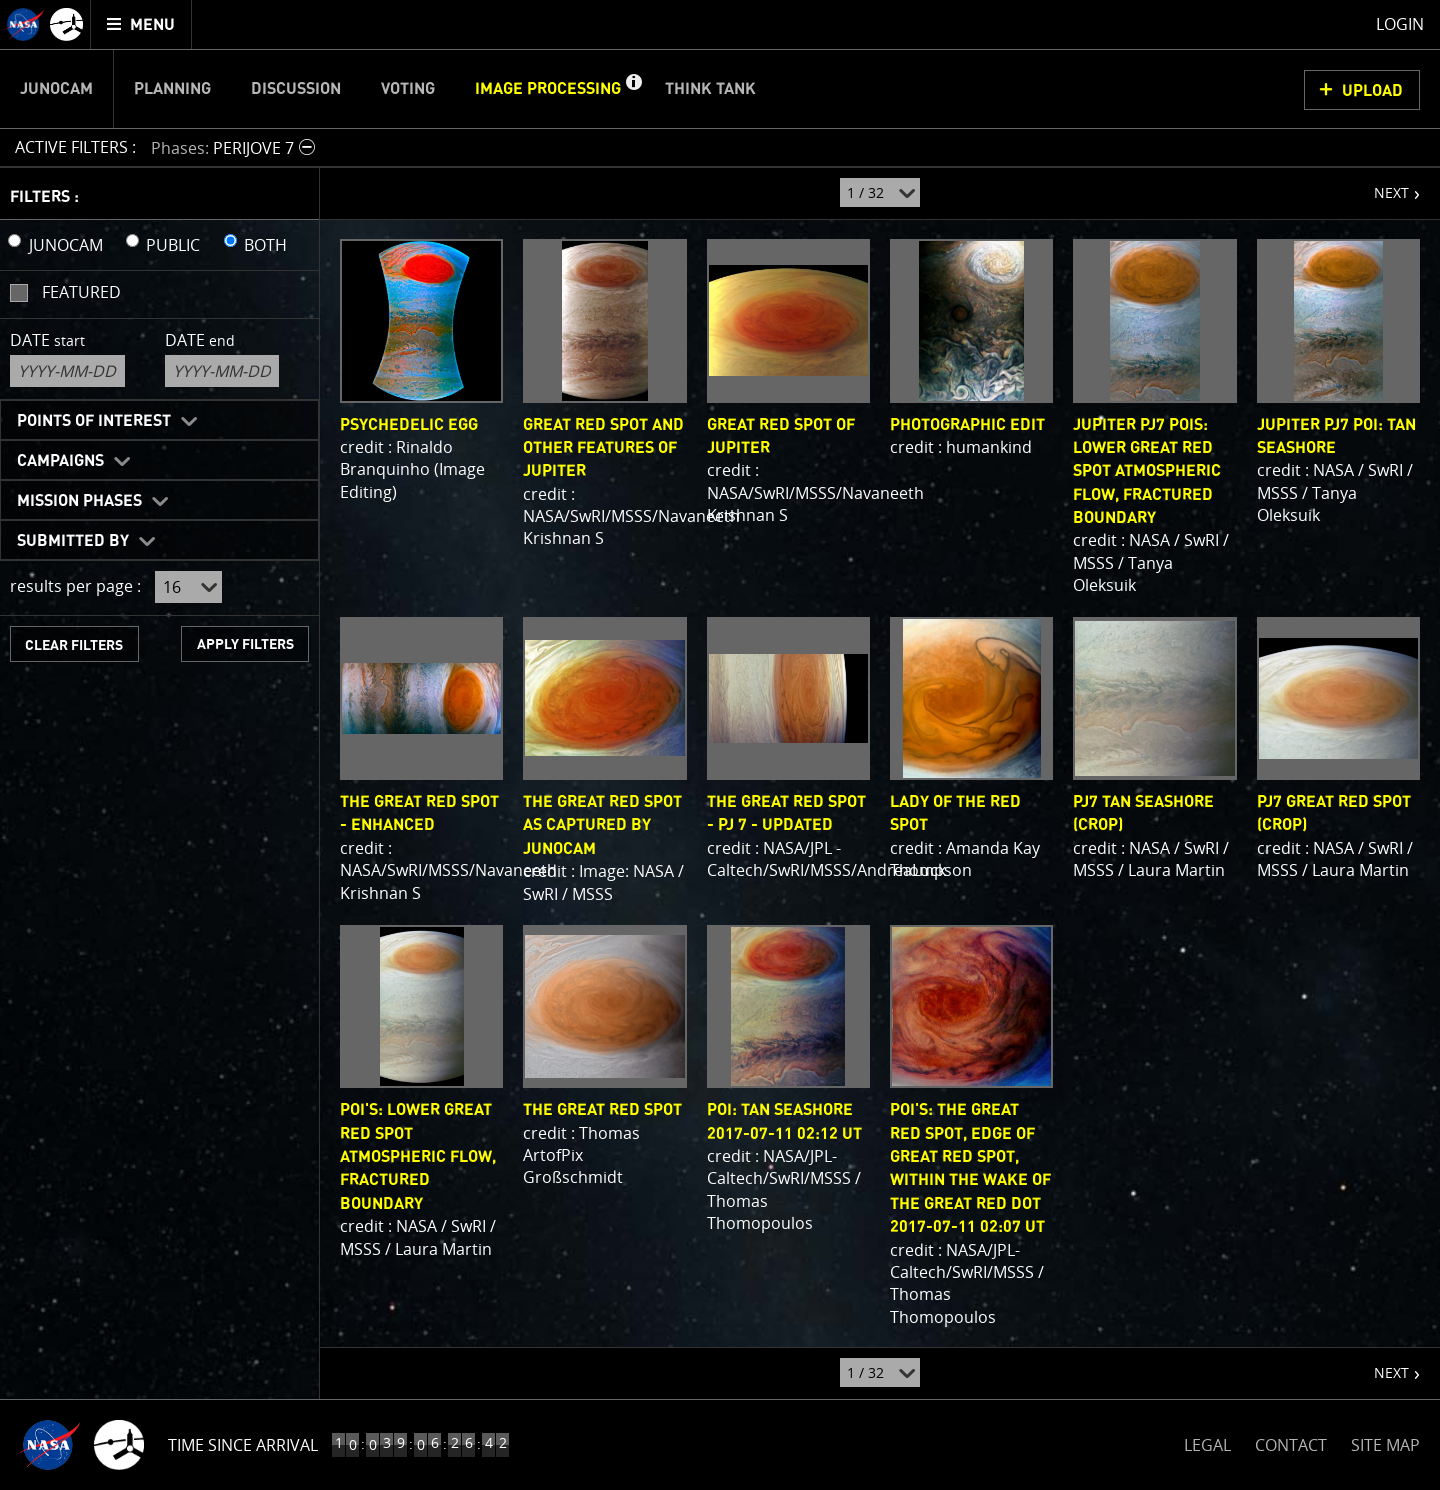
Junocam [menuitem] (56, 89)
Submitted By (73, 541)
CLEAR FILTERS (74, 645)
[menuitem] (141, 24)
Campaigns (60, 461)
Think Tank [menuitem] (710, 89)
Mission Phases (79, 501)
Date (47, 340)
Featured (81, 292)
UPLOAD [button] (1372, 91)
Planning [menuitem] (172, 89)
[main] (720, 745)
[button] (633, 89)
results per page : (75, 586)
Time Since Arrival (243, 1445)
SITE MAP (1385, 1445)
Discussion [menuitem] (296, 89)
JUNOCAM (66, 245)
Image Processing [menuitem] (548, 89)
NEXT (1381, 185)
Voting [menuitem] (408, 89)
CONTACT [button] (1291, 1445)
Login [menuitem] (1400, 24)
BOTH (265, 245)
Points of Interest (94, 421)
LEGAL (1207, 1441)
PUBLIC (173, 245)
